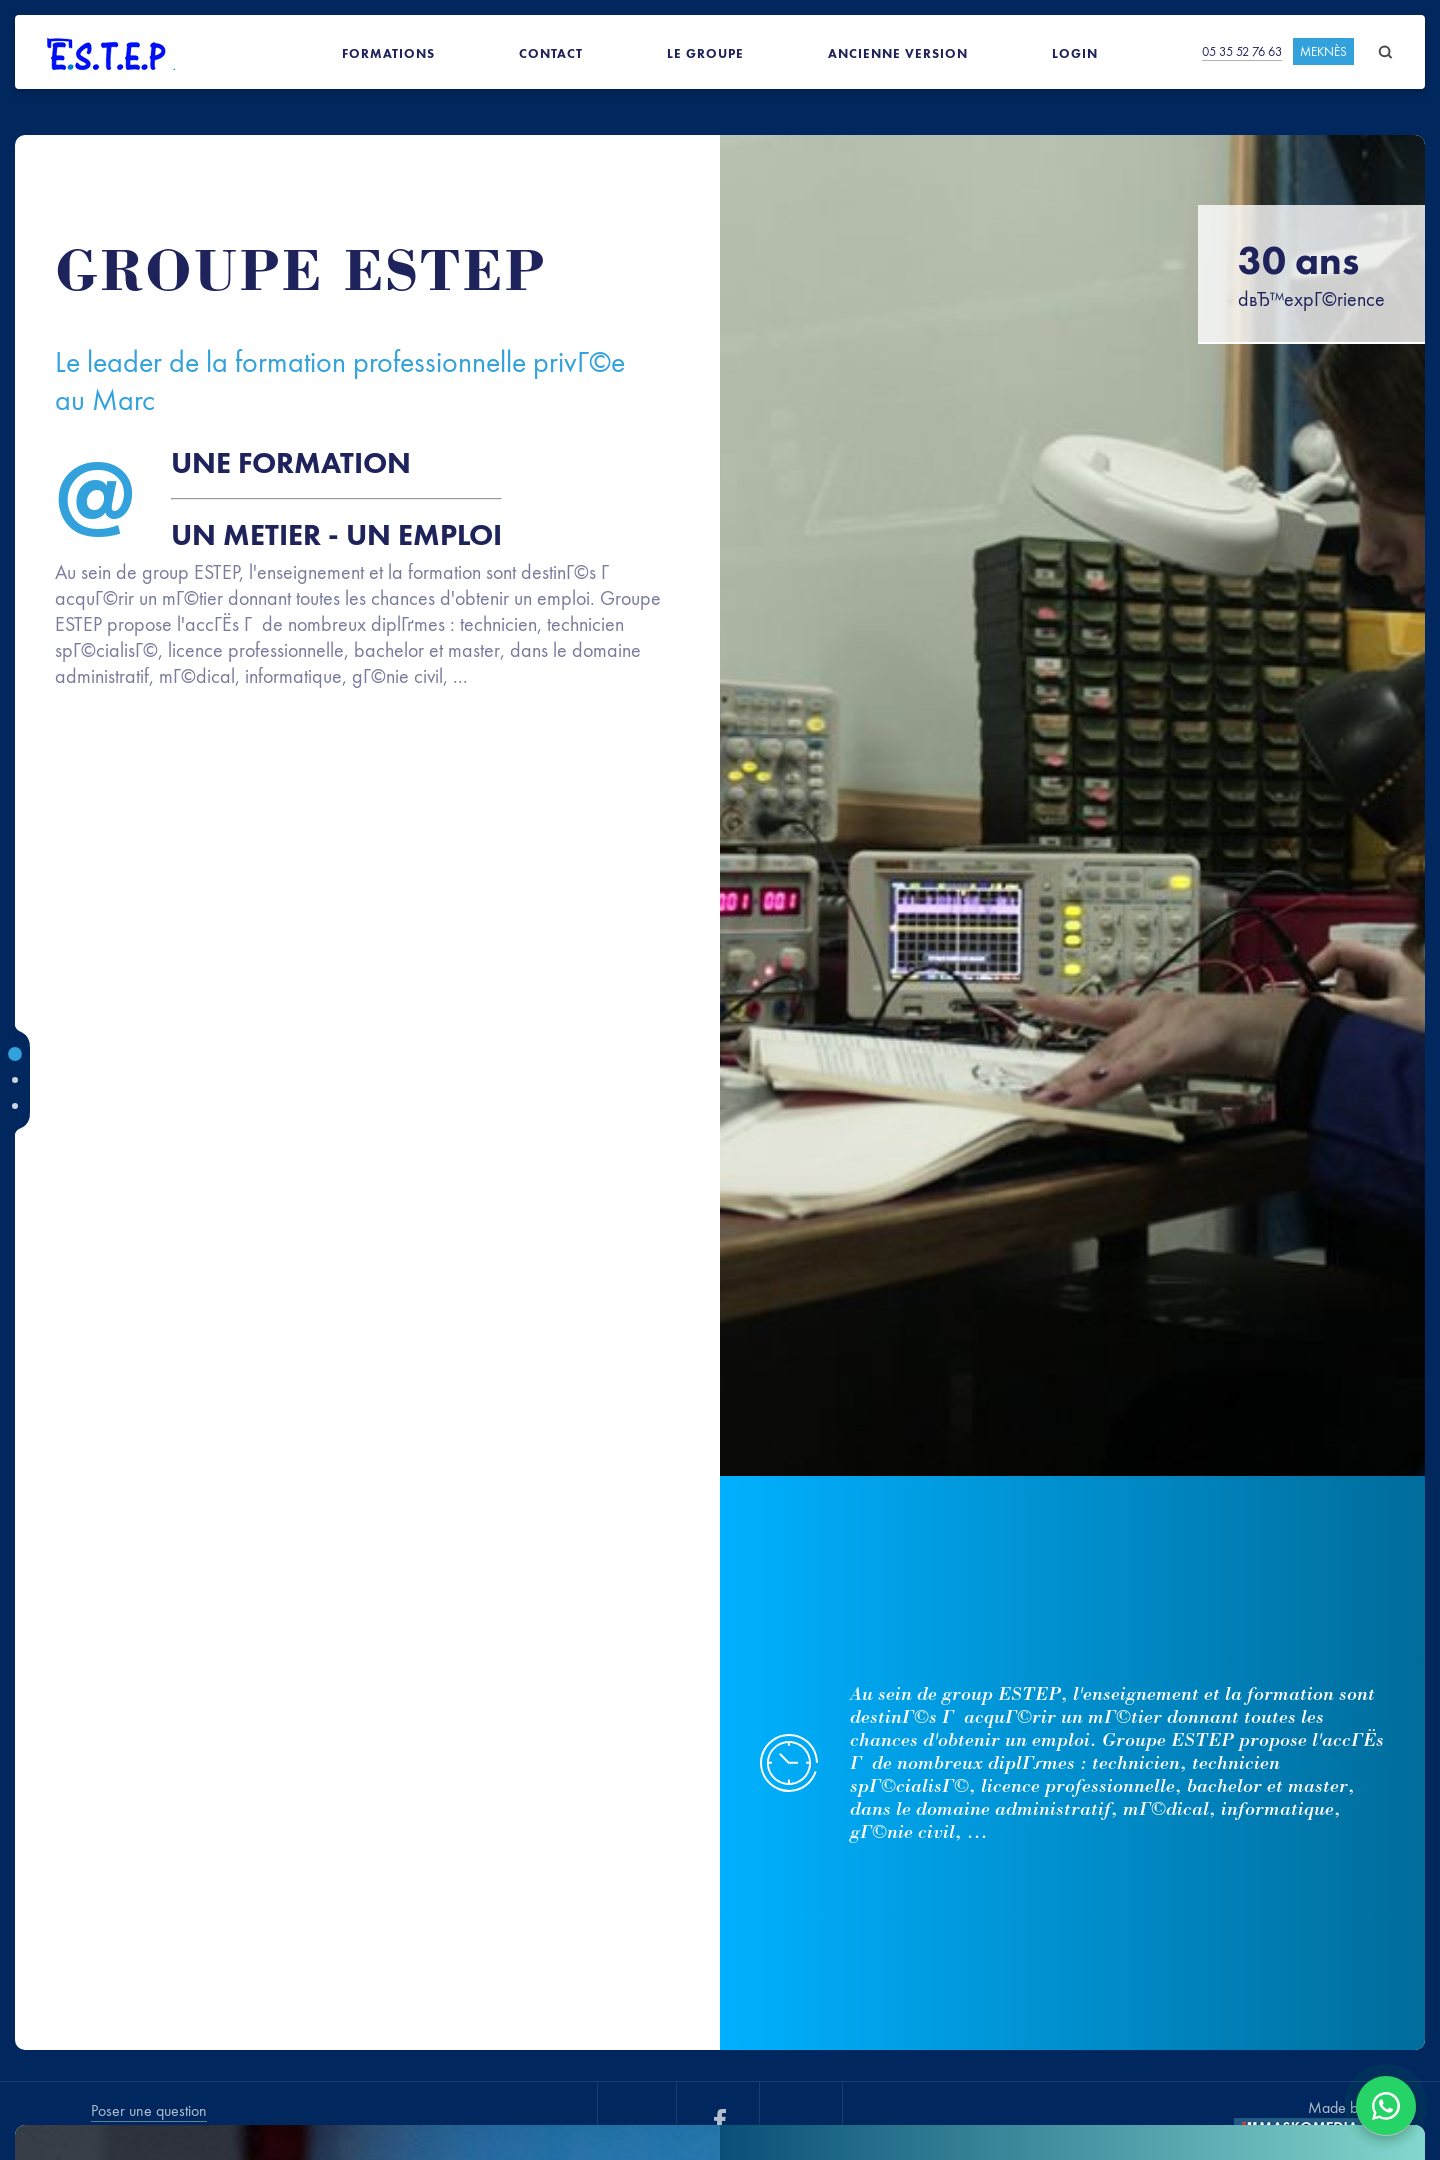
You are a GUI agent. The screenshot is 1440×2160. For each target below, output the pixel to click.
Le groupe (705, 53)
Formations (388, 53)
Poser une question (149, 2110)
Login (1075, 53)
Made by (1336, 2107)
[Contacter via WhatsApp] (1386, 2106)
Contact (551, 53)
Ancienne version (898, 53)
